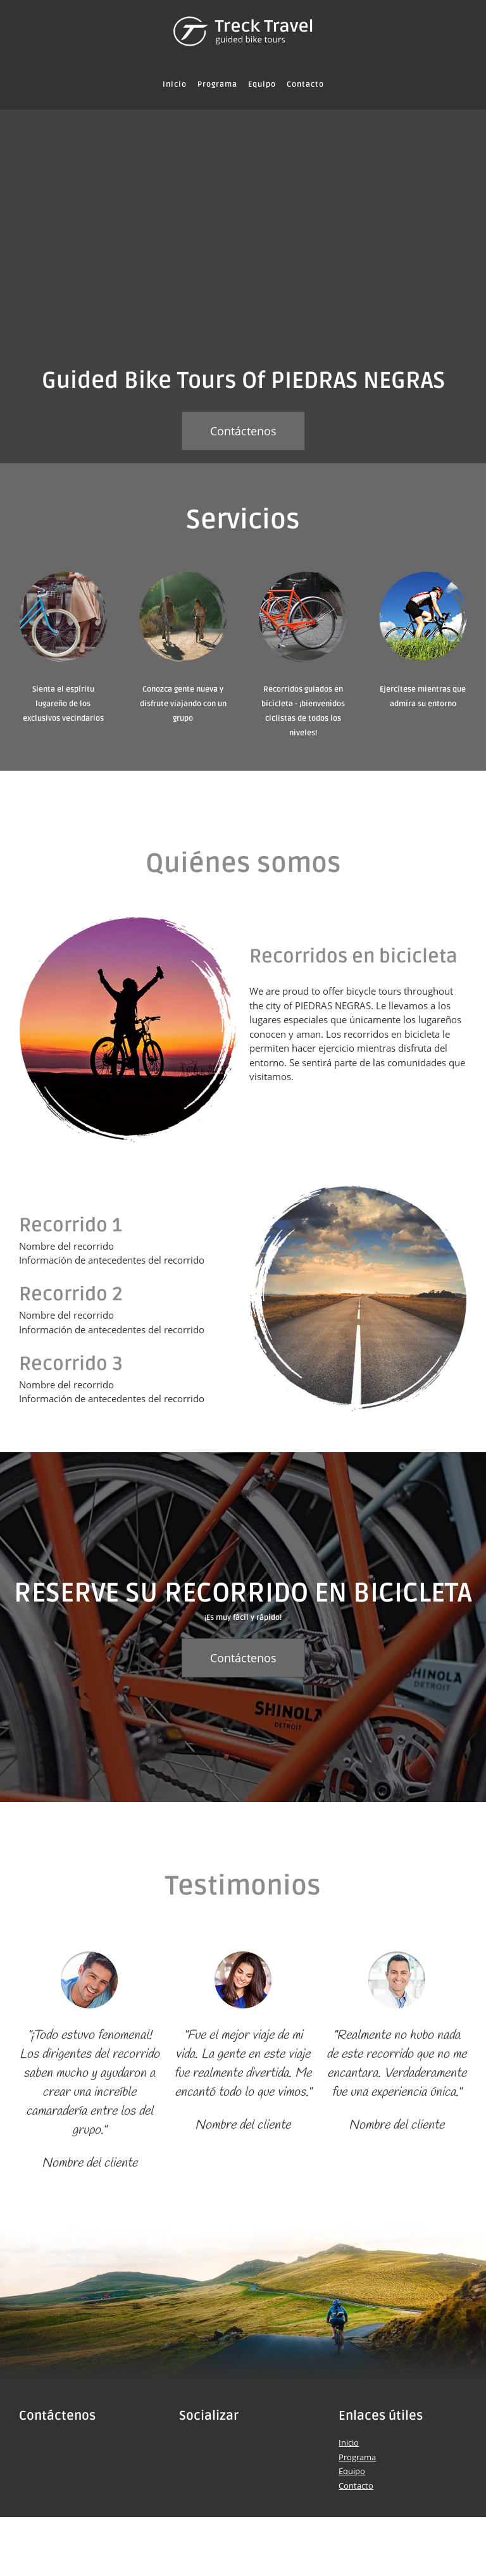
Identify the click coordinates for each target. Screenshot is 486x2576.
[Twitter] (207, 2447)
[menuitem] (175, 84)
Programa (357, 2457)
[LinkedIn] (226, 2447)
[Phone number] (47, 2447)
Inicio (349, 2442)
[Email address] (66, 2447)
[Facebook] (188, 2447)
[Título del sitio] (243, 31)
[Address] (28, 2447)
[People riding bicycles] (243, 230)
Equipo (352, 2471)
